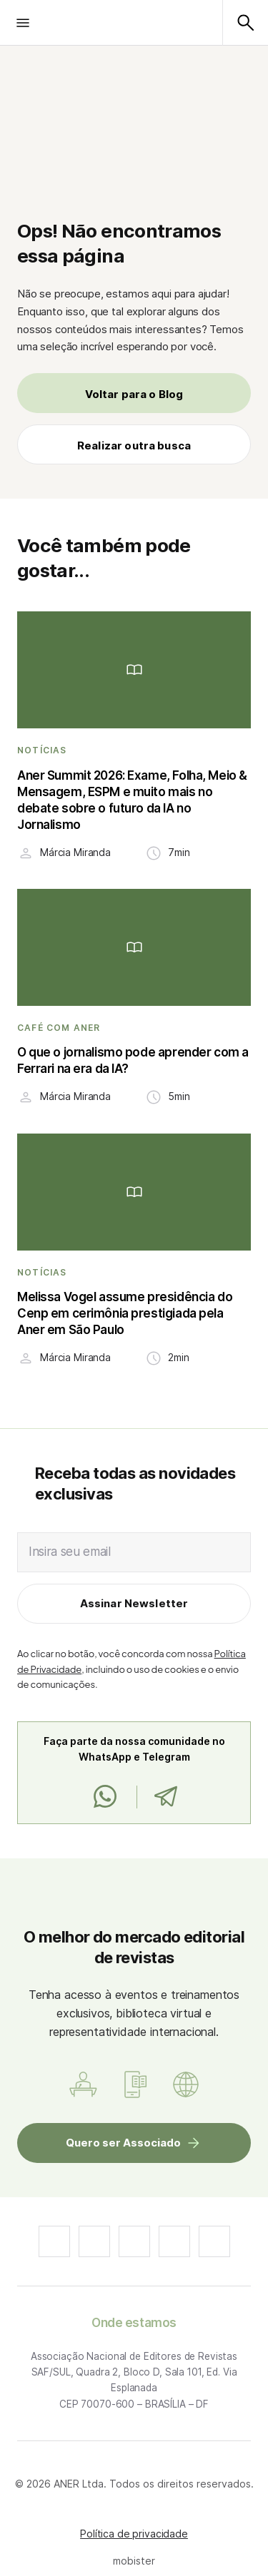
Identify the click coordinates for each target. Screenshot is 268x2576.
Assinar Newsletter (134, 1603)
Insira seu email (70, 1551)
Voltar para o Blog (134, 394)
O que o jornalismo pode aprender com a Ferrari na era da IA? (133, 1060)
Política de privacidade (134, 2533)
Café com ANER (59, 1028)
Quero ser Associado (123, 2142)
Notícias (42, 750)
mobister (134, 2561)
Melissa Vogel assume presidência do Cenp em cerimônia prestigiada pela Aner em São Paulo (124, 1313)
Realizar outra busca (134, 445)
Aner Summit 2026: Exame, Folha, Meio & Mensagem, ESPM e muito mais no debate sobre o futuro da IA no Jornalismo (132, 800)
